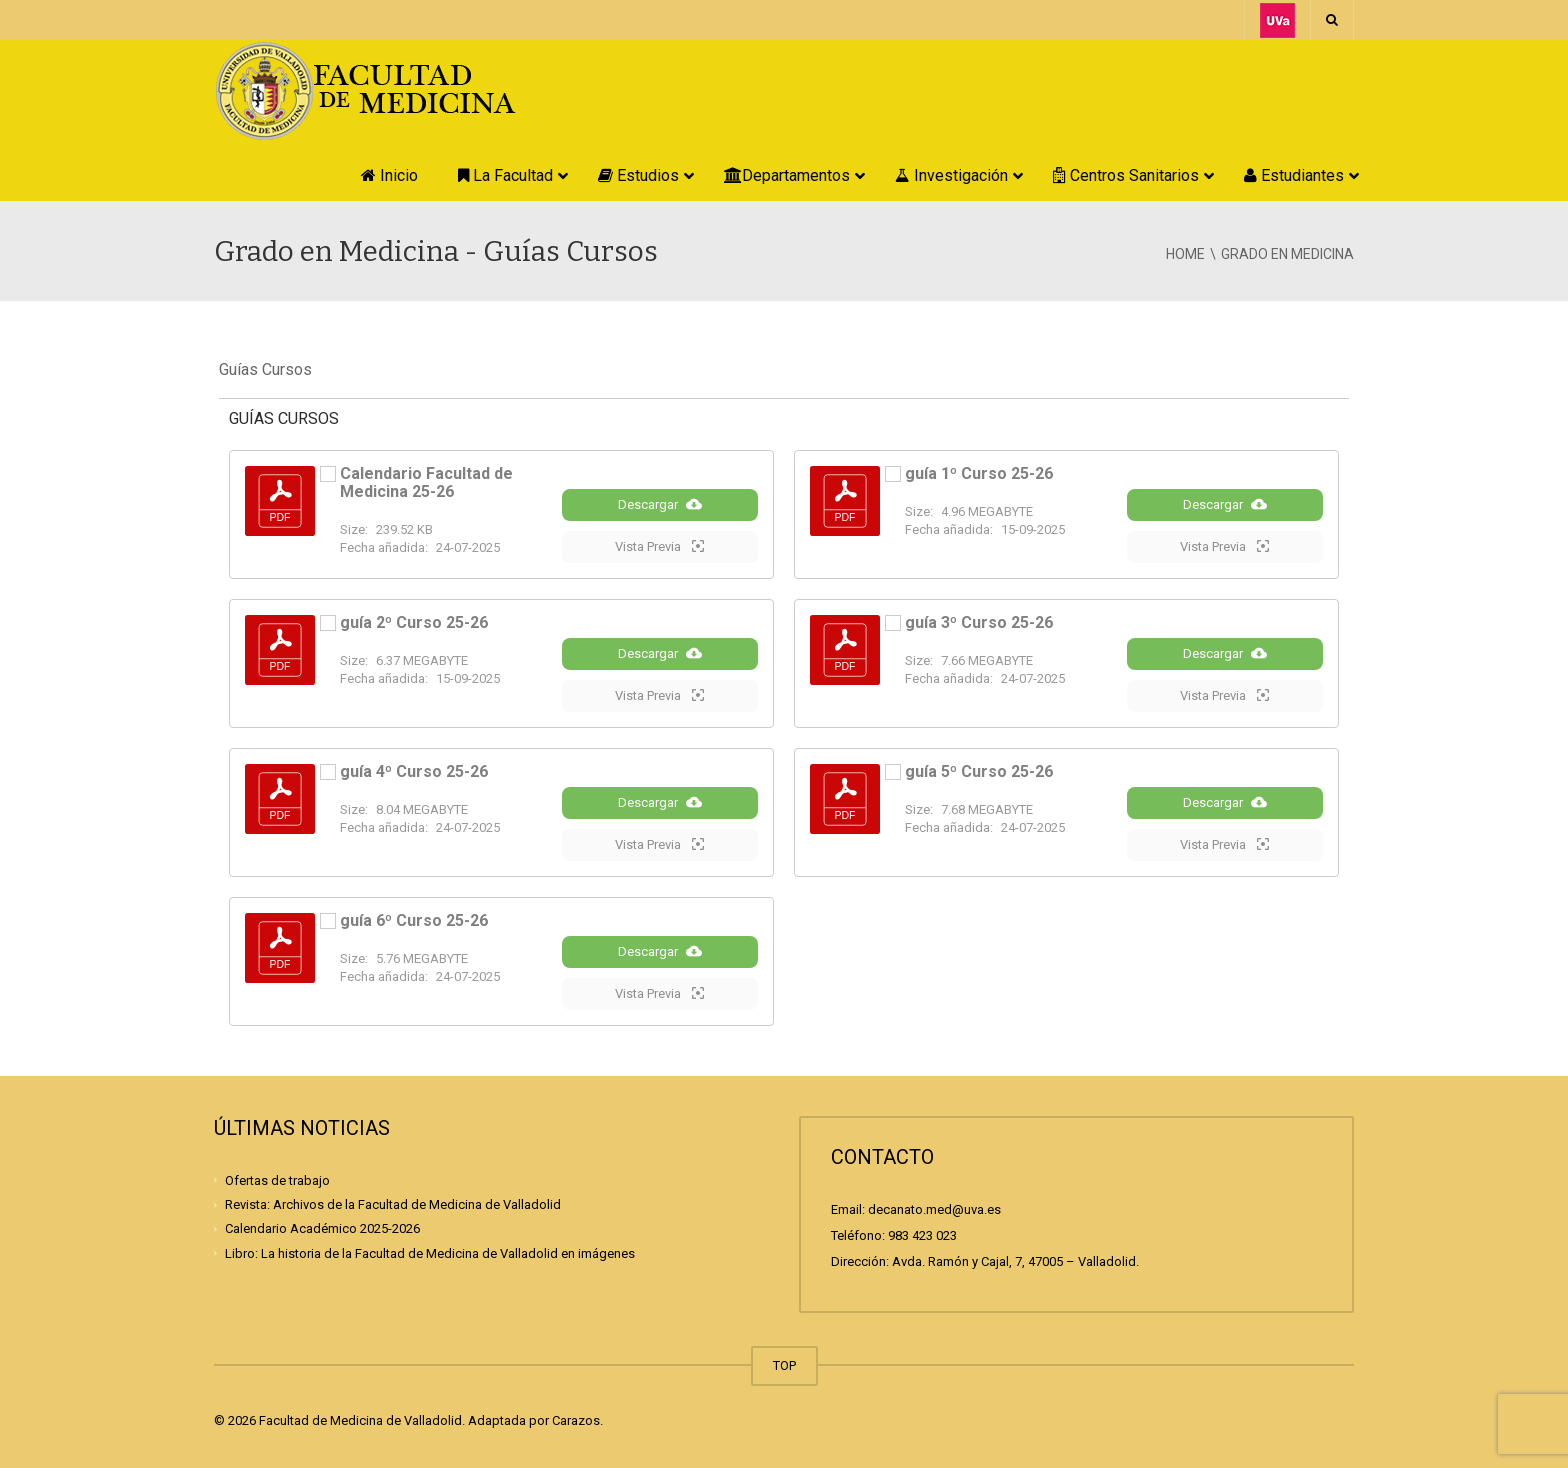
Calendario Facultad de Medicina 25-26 (426, 482)
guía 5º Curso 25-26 (979, 771)
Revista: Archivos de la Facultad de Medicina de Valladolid (393, 1204)
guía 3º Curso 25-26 (979, 622)
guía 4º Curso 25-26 (414, 771)
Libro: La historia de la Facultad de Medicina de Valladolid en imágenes (430, 1252)
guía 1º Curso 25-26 (979, 473)
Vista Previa (659, 546)
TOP (784, 1365)
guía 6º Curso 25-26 (414, 920)
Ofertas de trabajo (277, 1180)
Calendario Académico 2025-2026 (322, 1228)
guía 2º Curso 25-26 (414, 622)
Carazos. (577, 1420)
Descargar (660, 504)
